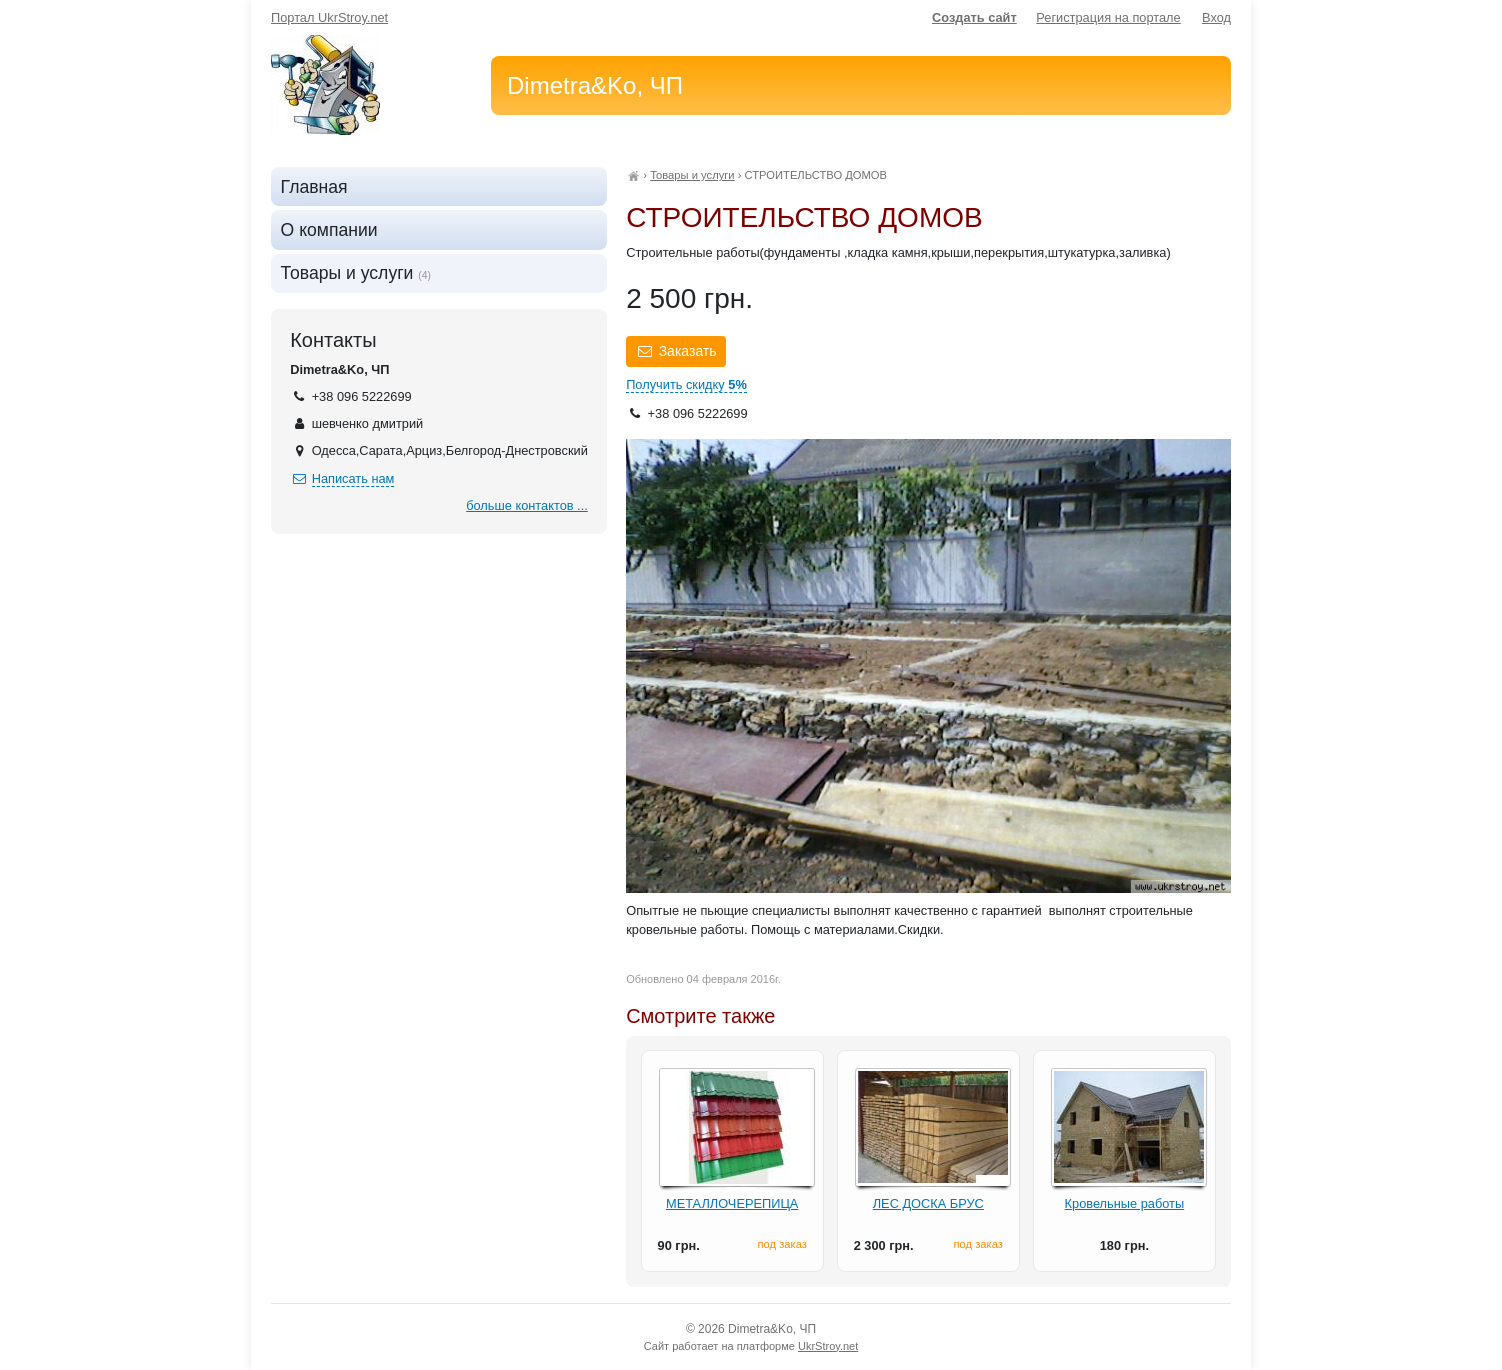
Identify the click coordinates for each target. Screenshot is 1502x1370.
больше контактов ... (527, 505)
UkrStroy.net (828, 1346)
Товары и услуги (692, 175)
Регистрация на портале (1108, 17)
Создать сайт (974, 17)
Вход (1216, 17)
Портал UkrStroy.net (329, 17)
